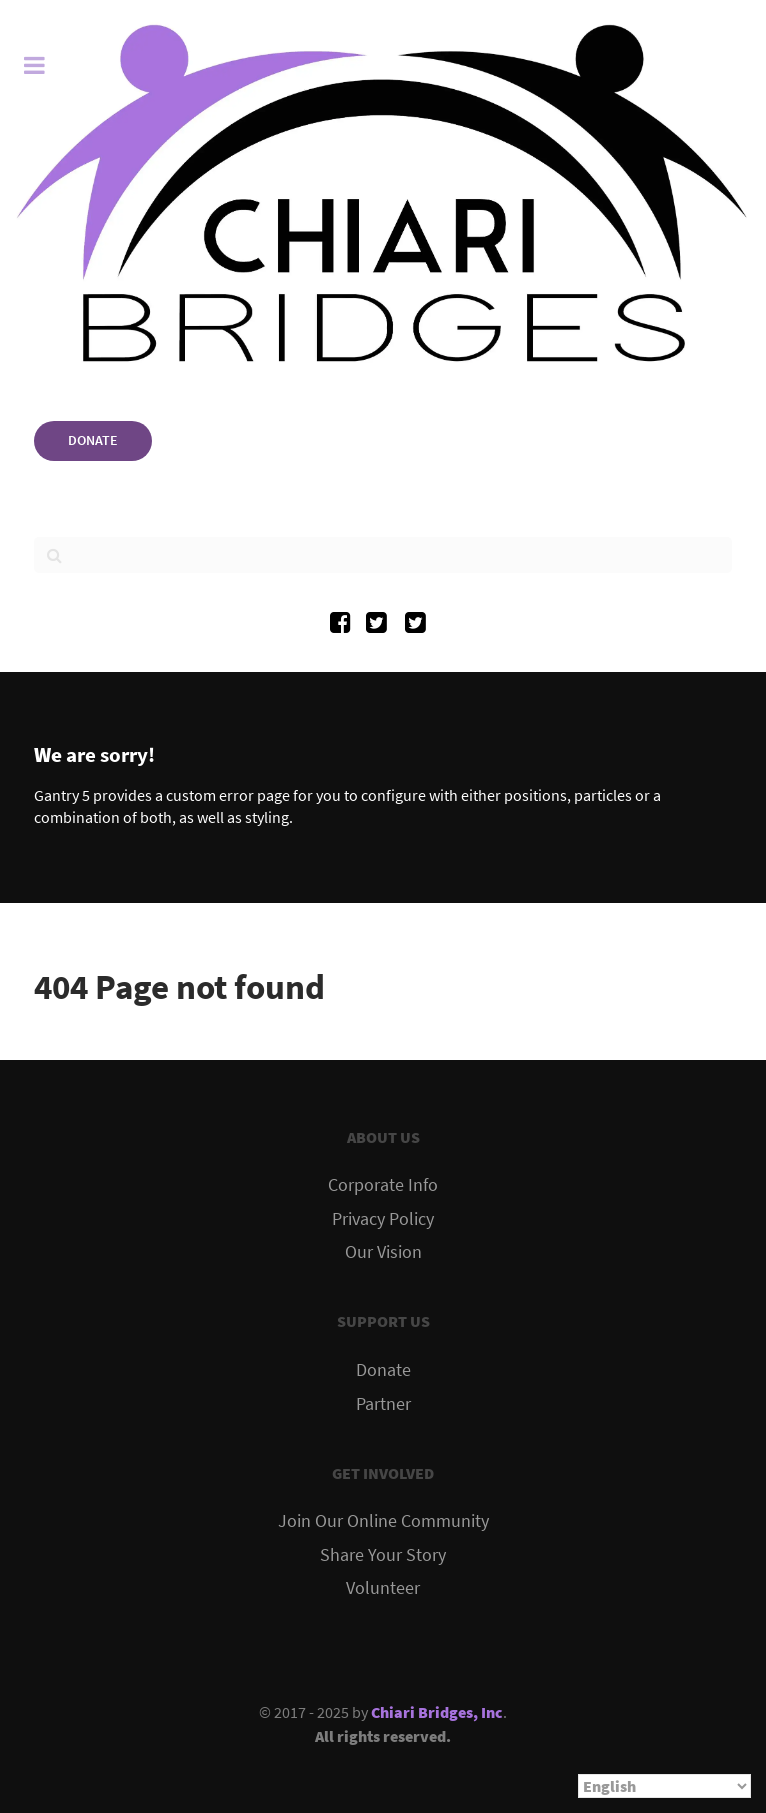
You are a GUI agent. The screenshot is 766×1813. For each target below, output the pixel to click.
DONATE (93, 440)
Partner (383, 1404)
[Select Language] (664, 1786)
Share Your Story (383, 1555)
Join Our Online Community (383, 1521)
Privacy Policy (383, 1219)
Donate (383, 1370)
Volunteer (383, 1588)
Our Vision (383, 1252)
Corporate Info (383, 1185)
